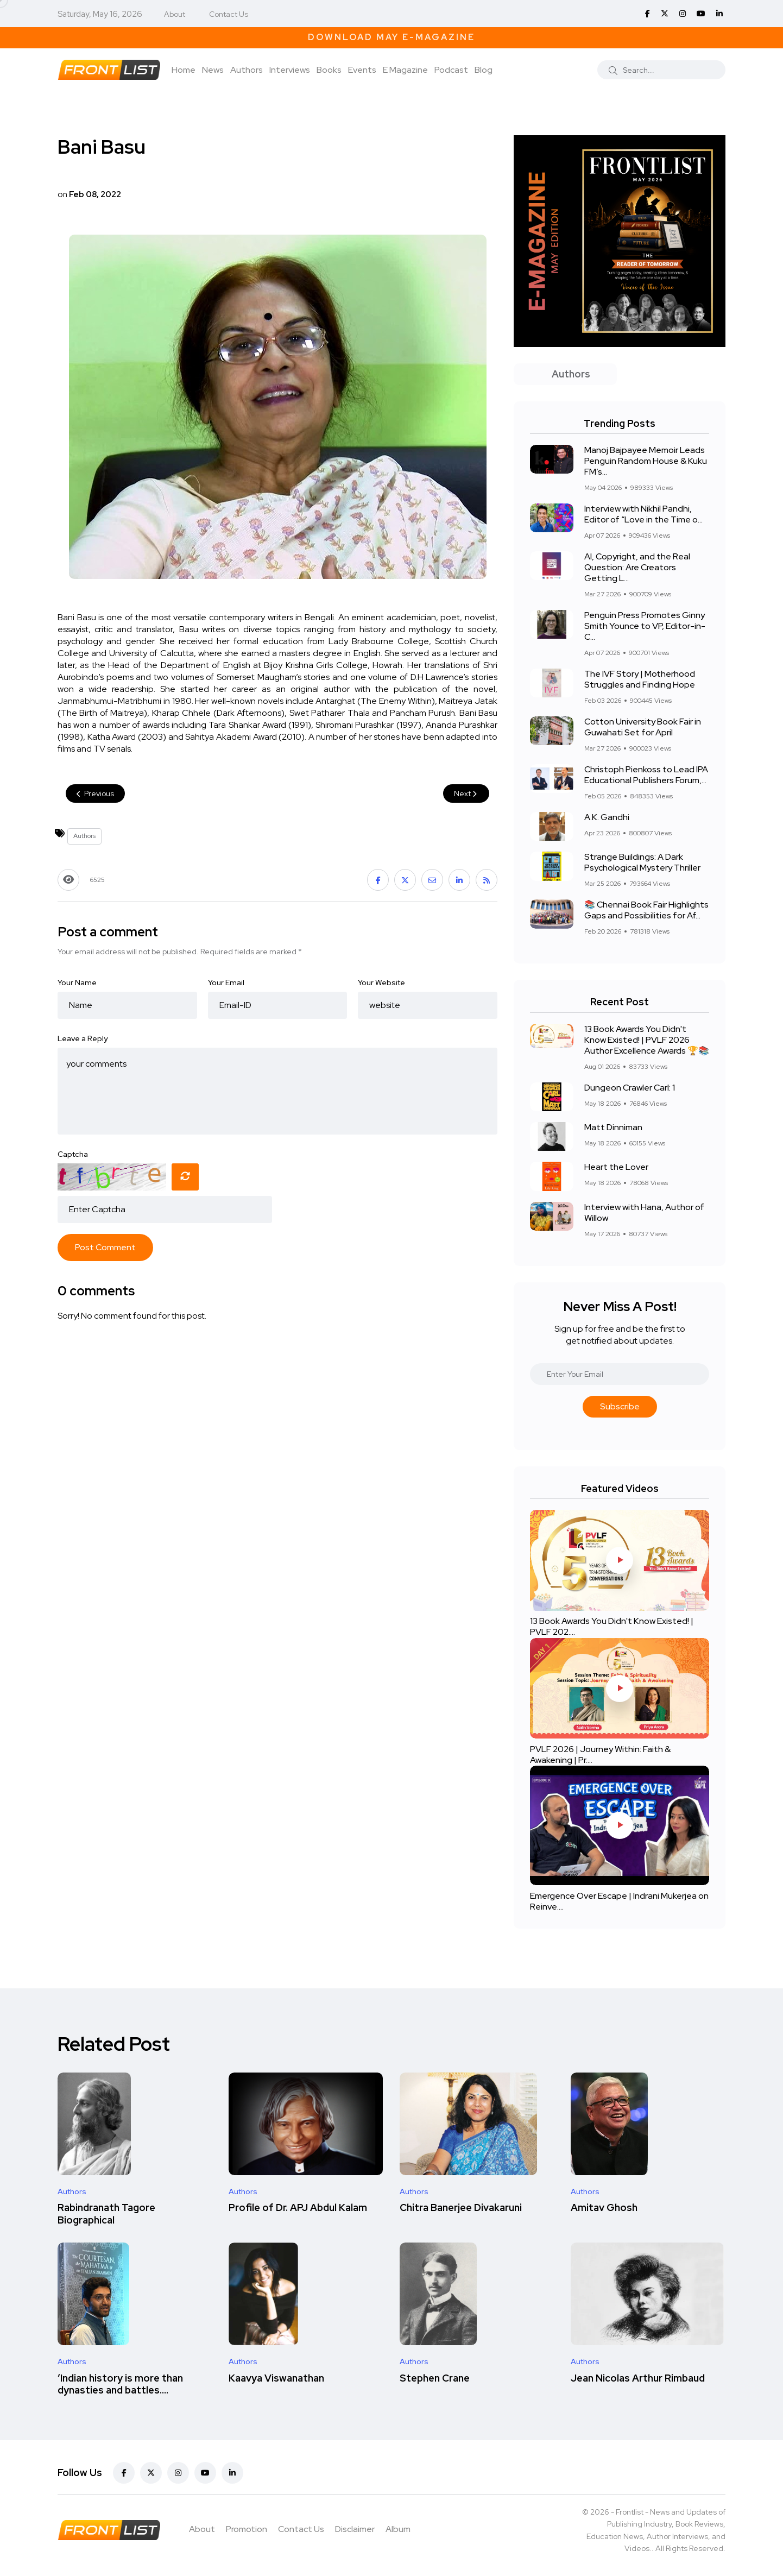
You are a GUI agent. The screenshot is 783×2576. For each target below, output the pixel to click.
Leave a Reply (83, 1038)
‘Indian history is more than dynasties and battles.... (120, 2384)
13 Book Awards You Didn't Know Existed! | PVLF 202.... (611, 1627)
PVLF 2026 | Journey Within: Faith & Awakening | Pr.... (600, 1754)
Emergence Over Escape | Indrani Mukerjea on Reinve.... (619, 1901)
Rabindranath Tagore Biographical (106, 2214)
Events (362, 69)
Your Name (77, 982)
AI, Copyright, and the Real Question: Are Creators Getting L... (637, 567)
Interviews (289, 69)
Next (466, 793)
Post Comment (105, 1247)
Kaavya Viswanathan (276, 2378)
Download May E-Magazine (391, 37)
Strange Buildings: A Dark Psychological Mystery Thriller (642, 862)
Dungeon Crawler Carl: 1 (629, 1087)
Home (183, 69)
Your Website (381, 982)
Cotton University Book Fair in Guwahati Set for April (642, 727)
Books (329, 69)
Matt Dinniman (613, 1127)
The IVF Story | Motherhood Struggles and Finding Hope (639, 679)
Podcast (451, 69)
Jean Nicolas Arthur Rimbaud (638, 2378)
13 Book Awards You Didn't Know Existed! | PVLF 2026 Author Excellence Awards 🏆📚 (646, 1039)
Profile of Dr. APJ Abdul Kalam (298, 2208)
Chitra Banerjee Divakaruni (461, 2208)
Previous (95, 793)
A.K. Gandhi (606, 817)
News (213, 69)
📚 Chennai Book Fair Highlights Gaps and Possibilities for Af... (646, 910)
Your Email (226, 982)
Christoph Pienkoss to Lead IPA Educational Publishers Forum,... (646, 775)
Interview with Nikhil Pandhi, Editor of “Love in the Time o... (643, 514)
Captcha (73, 1154)
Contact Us (228, 14)
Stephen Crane (435, 2378)
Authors (246, 69)
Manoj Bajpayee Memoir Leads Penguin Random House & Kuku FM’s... (645, 460)
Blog (483, 69)
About (174, 14)
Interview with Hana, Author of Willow (644, 1212)
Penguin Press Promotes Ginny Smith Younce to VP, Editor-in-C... (644, 626)
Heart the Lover (616, 1167)
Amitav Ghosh (604, 2208)
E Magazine (405, 69)
